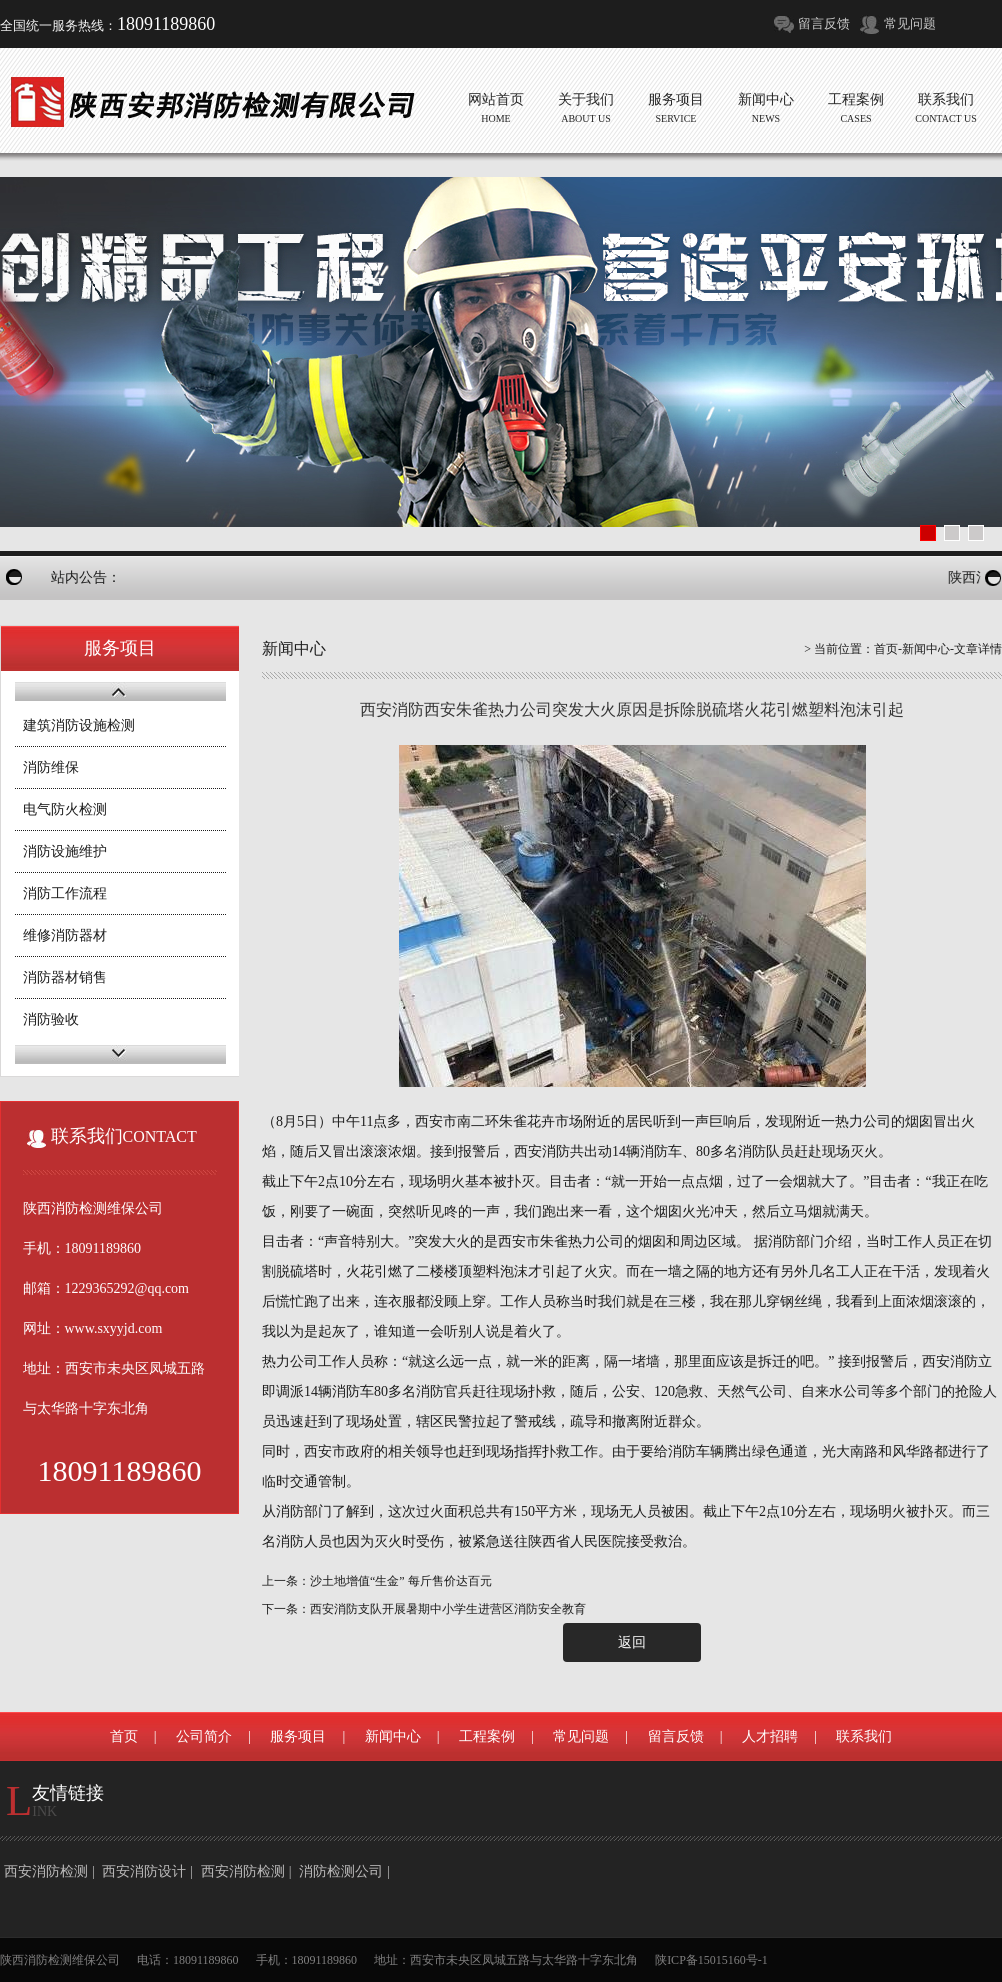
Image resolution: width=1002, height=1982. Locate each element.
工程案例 (487, 1736)
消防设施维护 (65, 851)
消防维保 (51, 767)
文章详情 (978, 649)
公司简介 (204, 1736)
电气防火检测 (65, 809)
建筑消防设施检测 (79, 725)
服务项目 (298, 1736)
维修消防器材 (65, 935)
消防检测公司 (341, 1871)
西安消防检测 (46, 1871)
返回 (632, 1642)
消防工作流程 (65, 893)
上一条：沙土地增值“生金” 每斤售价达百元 (377, 1581)
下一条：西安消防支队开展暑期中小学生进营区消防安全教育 (424, 1609)
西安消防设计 (144, 1871)
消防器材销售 (65, 977)
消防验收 (51, 1019)
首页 (886, 649)
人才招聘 (770, 1736)
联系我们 (864, 1736)
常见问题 (910, 23)
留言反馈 (824, 23)
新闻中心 (926, 649)
